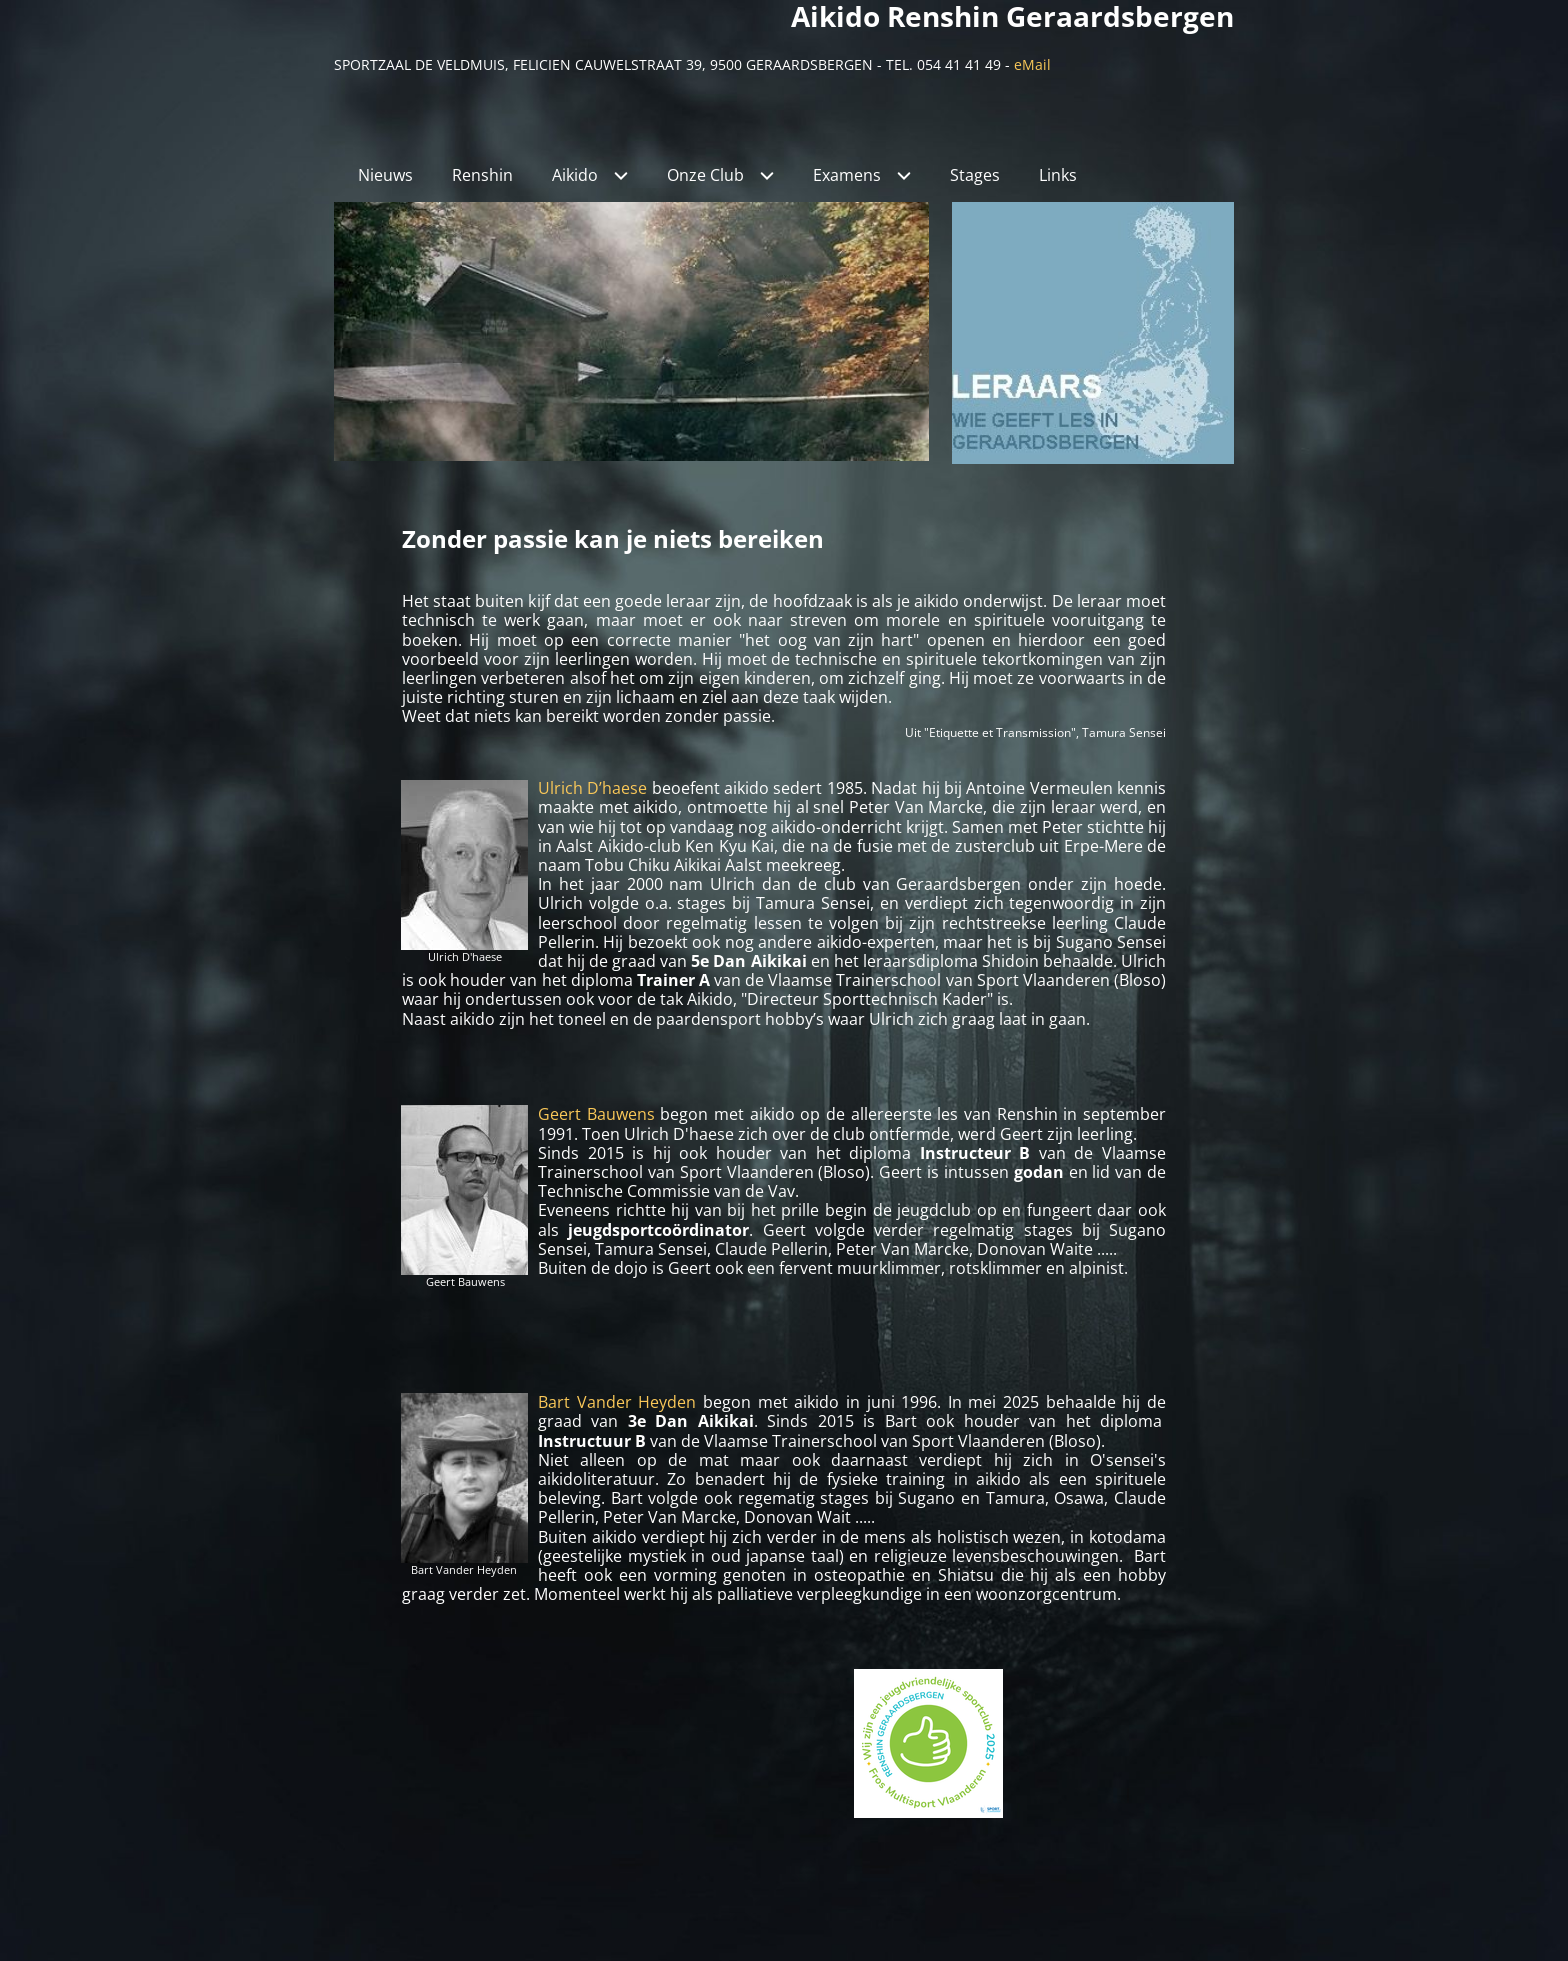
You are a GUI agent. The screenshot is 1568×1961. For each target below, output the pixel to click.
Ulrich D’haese (592, 788)
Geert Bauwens (596, 1114)
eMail (1032, 64)
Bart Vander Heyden (617, 1402)
